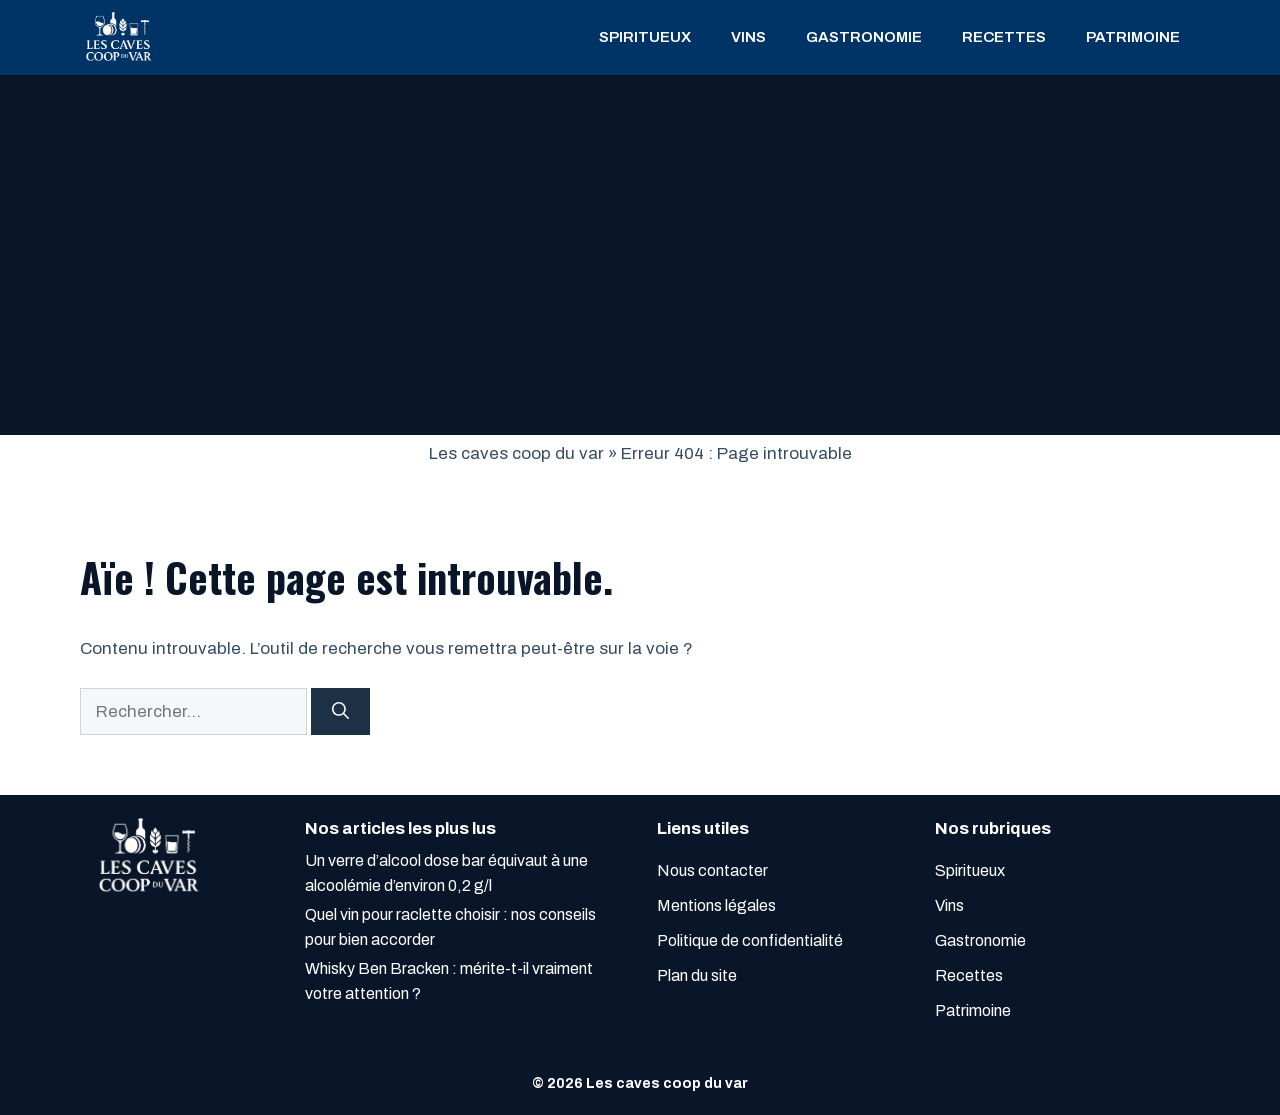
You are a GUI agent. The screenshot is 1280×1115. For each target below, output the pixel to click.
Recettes (1004, 37)
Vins (748, 37)
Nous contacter (712, 870)
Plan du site (697, 975)
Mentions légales (716, 905)
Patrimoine (1133, 37)
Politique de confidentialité (750, 940)
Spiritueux (645, 37)
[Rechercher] (340, 712)
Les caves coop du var (516, 453)
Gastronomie (864, 37)
